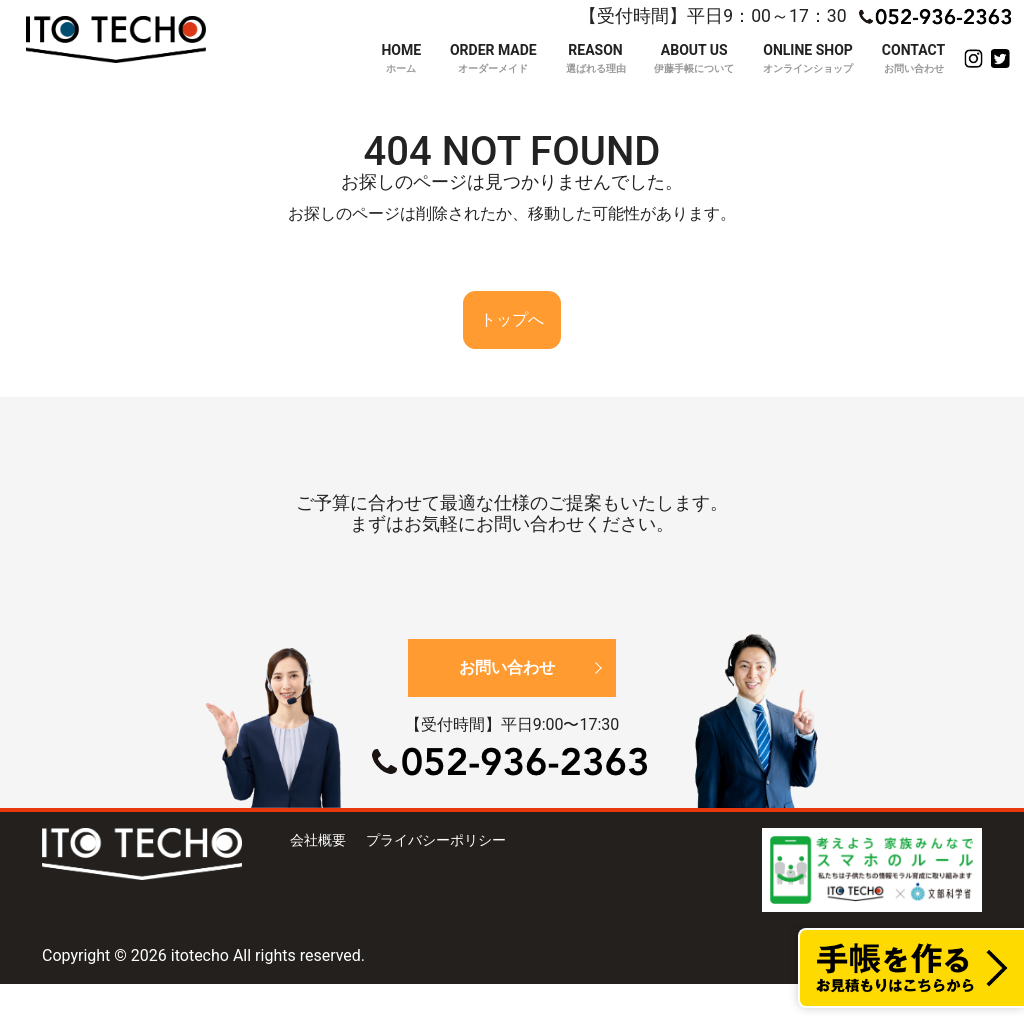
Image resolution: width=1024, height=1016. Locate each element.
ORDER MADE (493, 59)
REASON (596, 59)
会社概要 (318, 840)
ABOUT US (694, 59)
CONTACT (913, 59)
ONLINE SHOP (808, 59)
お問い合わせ (507, 667)
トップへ (512, 319)
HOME (401, 59)
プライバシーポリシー (436, 840)
